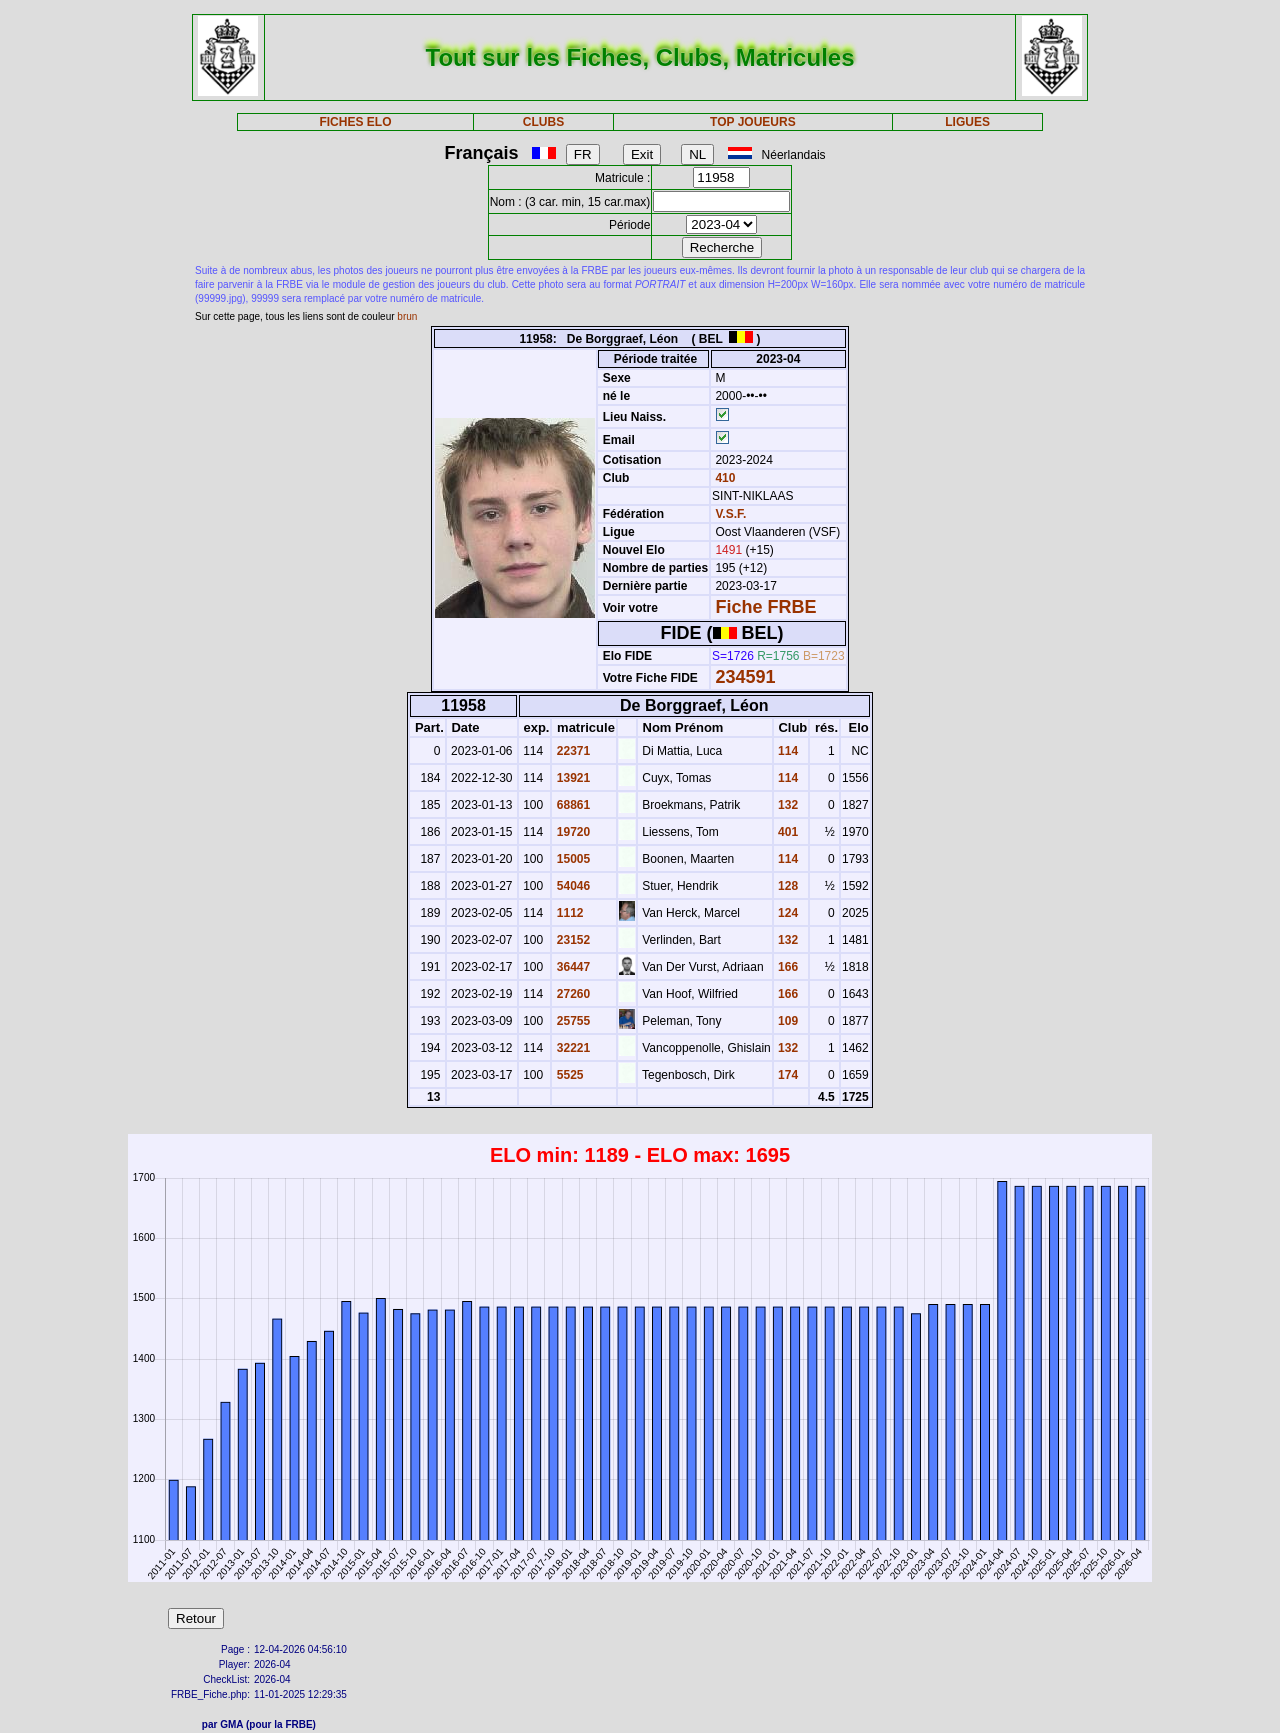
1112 (568, 913)
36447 (571, 967)
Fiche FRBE (765, 607)
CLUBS (543, 122)
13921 (571, 778)
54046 (571, 886)
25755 (571, 1021)
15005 (571, 859)
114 (786, 751)
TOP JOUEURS (753, 122)
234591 (745, 677)
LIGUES (967, 122)
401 (786, 832)
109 (786, 1021)
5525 (568, 1075)
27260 (571, 994)
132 (786, 805)
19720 (571, 832)
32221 (571, 1048)
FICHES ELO (355, 122)
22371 (571, 751)
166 (786, 967)
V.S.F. (730, 514)
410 (723, 478)
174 (786, 1075)
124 (786, 913)
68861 (571, 805)
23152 (571, 940)
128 (786, 886)
